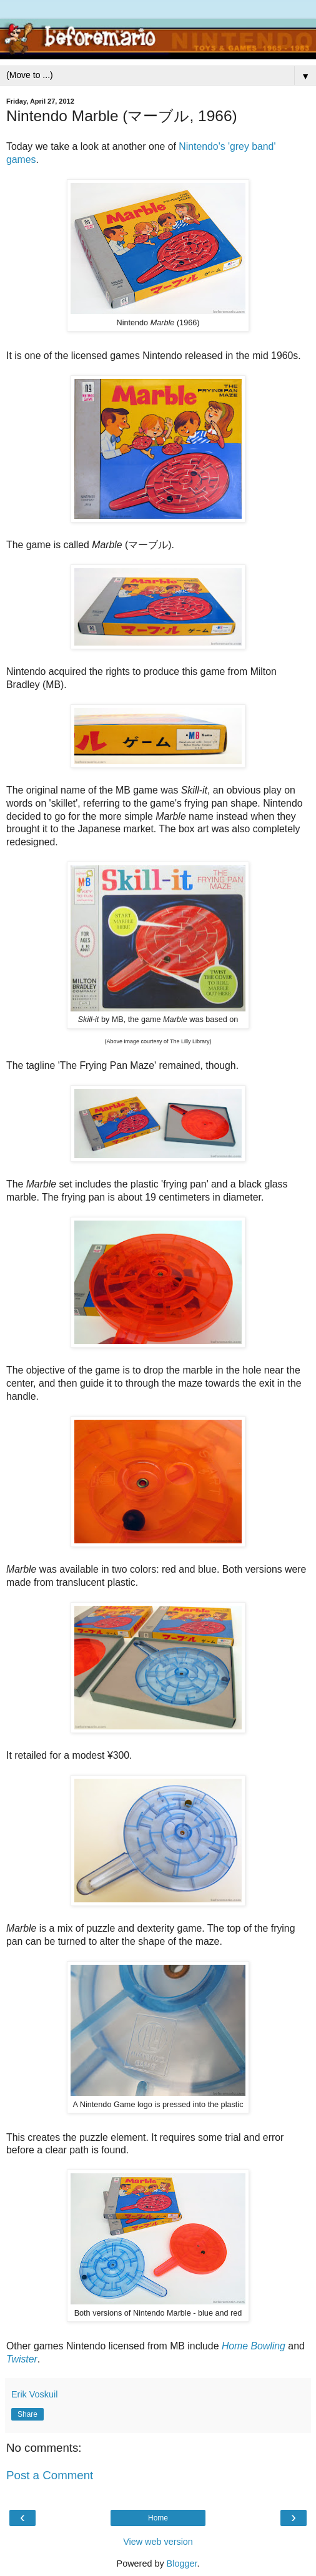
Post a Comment (49, 2475)
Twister (21, 2359)
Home (158, 2518)
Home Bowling (253, 2346)
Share (27, 2414)
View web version (158, 2542)
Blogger (182, 2564)
